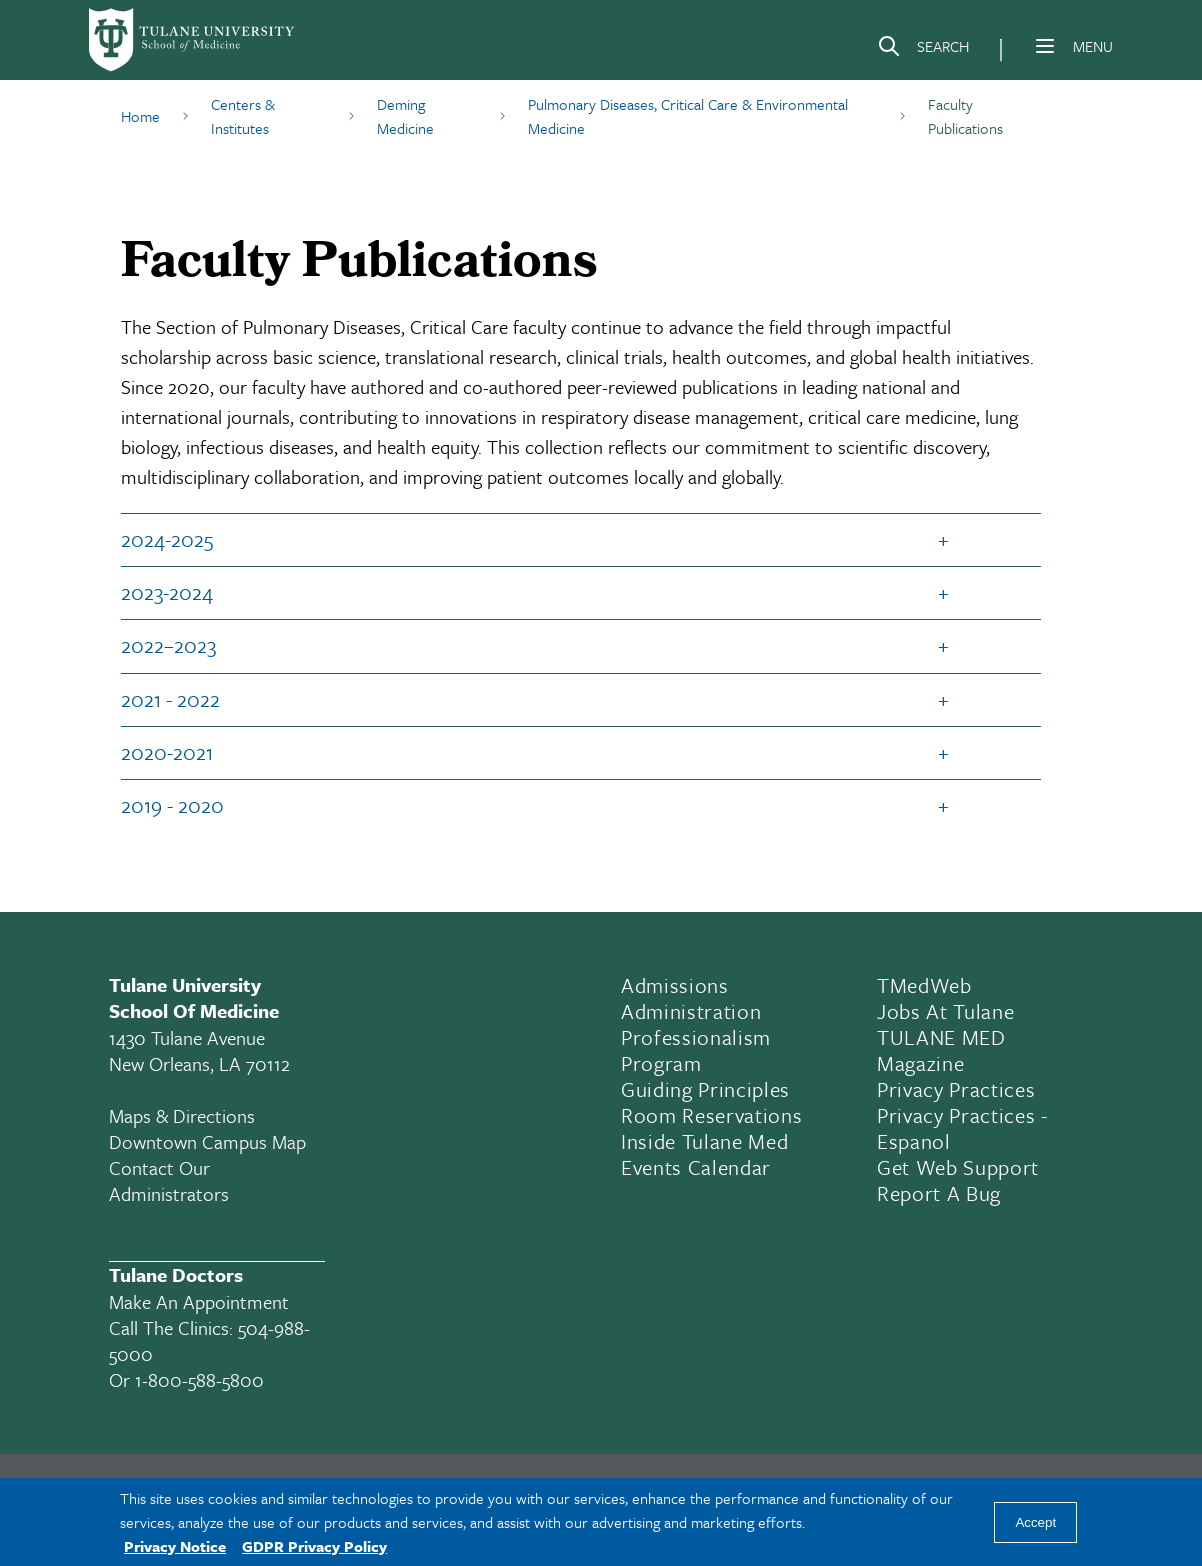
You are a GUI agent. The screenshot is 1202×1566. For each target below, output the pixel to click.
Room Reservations (711, 1115)
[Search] (923, 50)
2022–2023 (168, 645)
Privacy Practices (956, 1089)
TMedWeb (924, 985)
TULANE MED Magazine (941, 1050)
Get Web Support (958, 1167)
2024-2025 (167, 539)
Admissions (675, 985)
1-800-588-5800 (199, 1379)
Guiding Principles (705, 1089)
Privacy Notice (175, 1546)
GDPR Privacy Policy (314, 1546)
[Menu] (1045, 46)
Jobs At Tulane (945, 1011)
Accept (1035, 1522)
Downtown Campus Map (207, 1141)
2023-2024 (167, 592)
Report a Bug (939, 1193)
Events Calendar (696, 1167)
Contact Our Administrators (169, 1180)
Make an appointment (199, 1301)
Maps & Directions (182, 1115)
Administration (691, 1011)
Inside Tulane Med (704, 1141)
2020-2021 (167, 752)
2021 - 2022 (170, 699)
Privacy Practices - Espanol (962, 1128)
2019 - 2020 (172, 805)
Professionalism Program (696, 1050)
